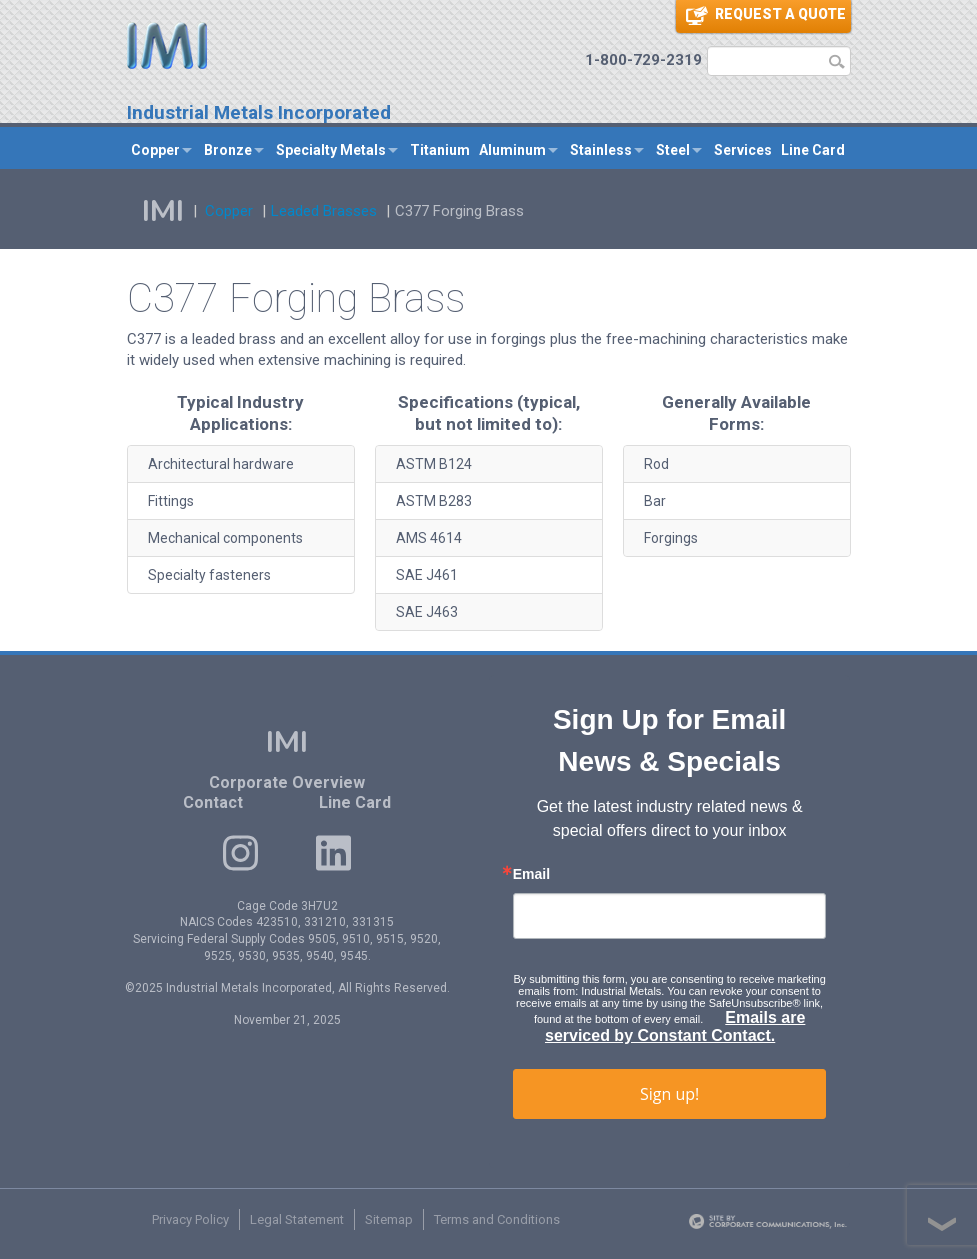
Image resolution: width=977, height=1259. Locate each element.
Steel (673, 150)
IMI (163, 211)
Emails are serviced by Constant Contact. (675, 1026)
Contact (213, 802)
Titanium (440, 150)
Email (531, 874)
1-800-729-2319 (643, 60)
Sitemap (389, 1219)
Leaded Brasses (324, 211)
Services (743, 150)
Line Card (813, 150)
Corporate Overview (287, 782)
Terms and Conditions (497, 1219)
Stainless (601, 150)
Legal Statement (297, 1219)
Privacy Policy (190, 1219)
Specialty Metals (331, 150)
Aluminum (512, 150)
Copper (155, 150)
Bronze (228, 150)
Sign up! (669, 1094)
